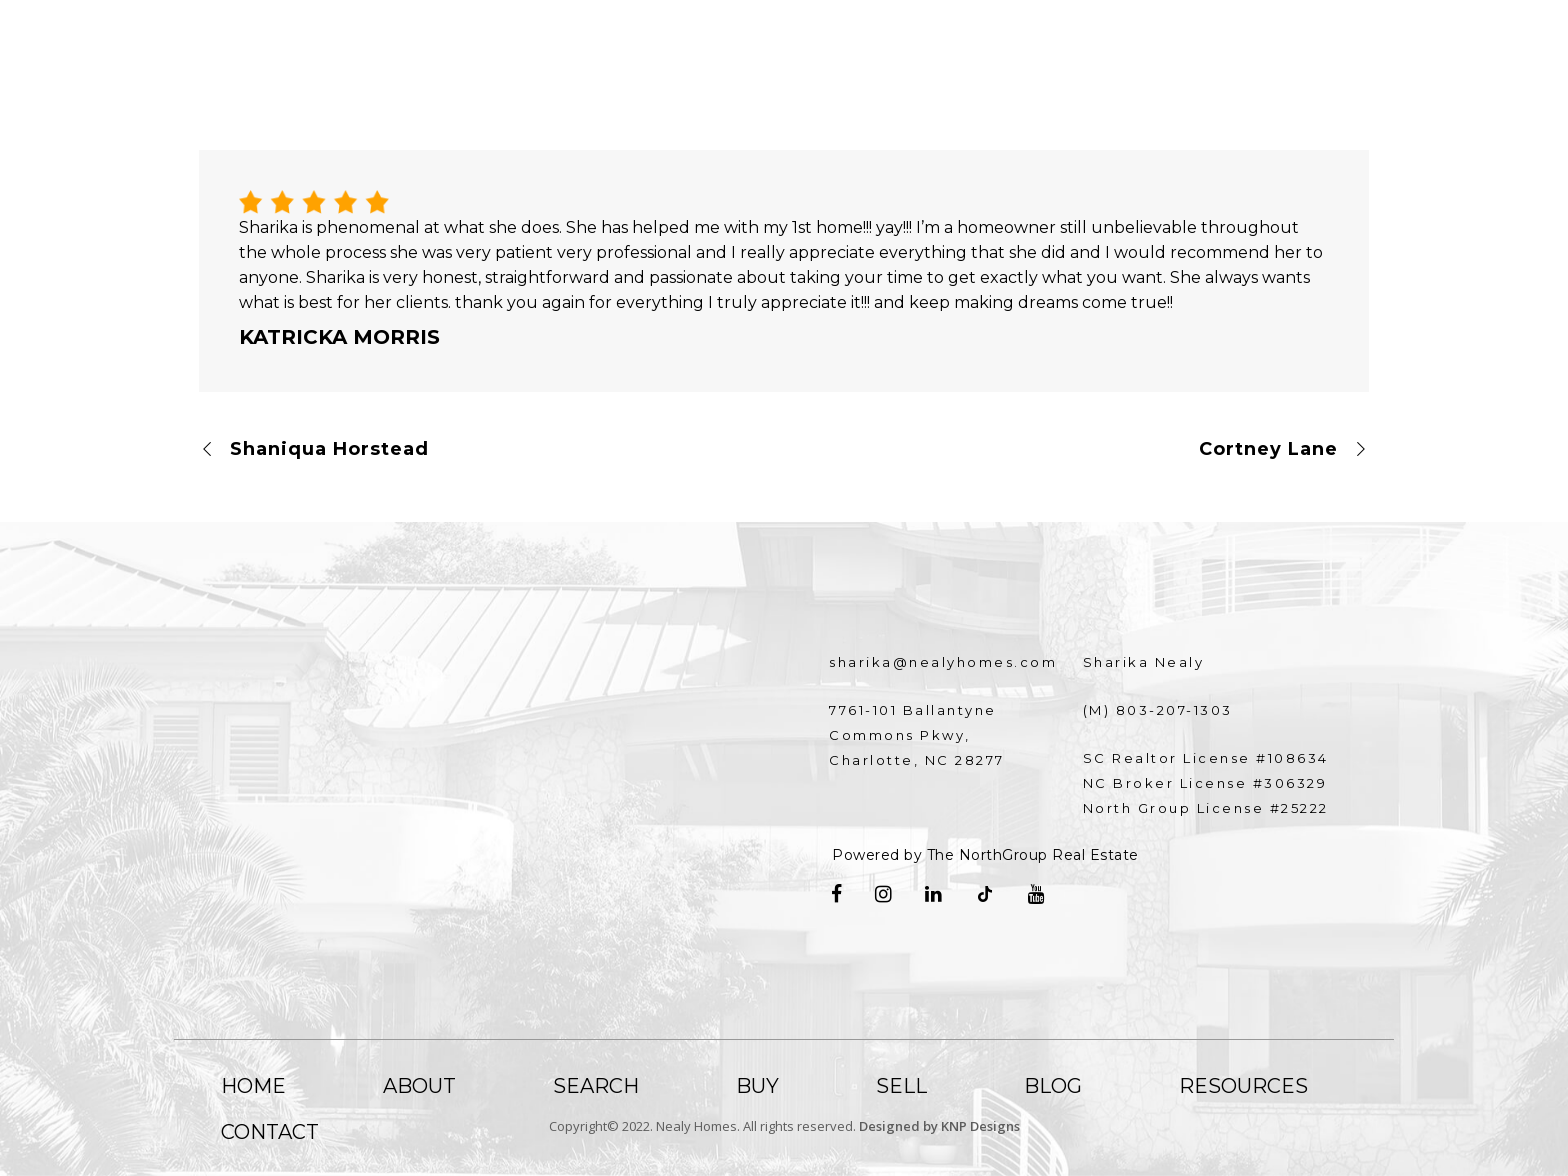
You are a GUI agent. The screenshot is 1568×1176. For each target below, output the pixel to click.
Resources (1243, 1086)
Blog (1053, 1086)
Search (596, 1086)
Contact (270, 1132)
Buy (757, 1086)
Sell (901, 1086)
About (419, 1086)
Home (253, 1086)
